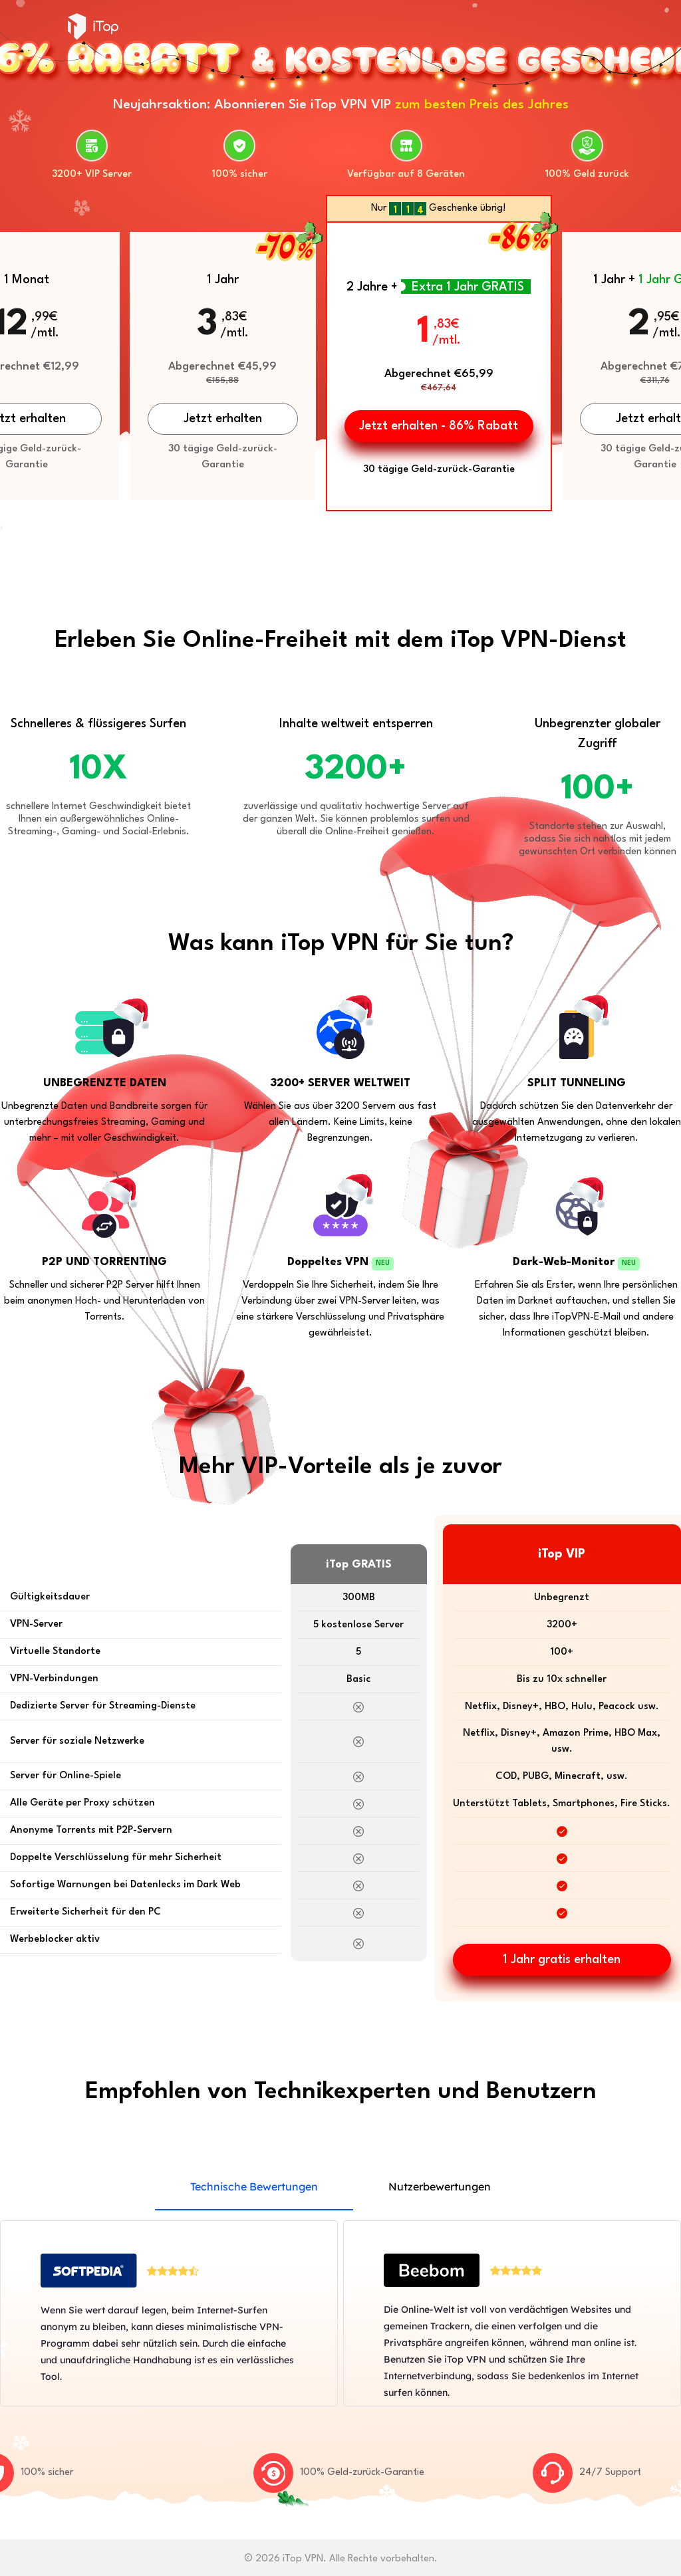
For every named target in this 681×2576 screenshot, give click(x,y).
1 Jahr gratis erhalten (561, 1960)
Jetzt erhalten (223, 419)
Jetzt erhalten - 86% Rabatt (438, 426)
